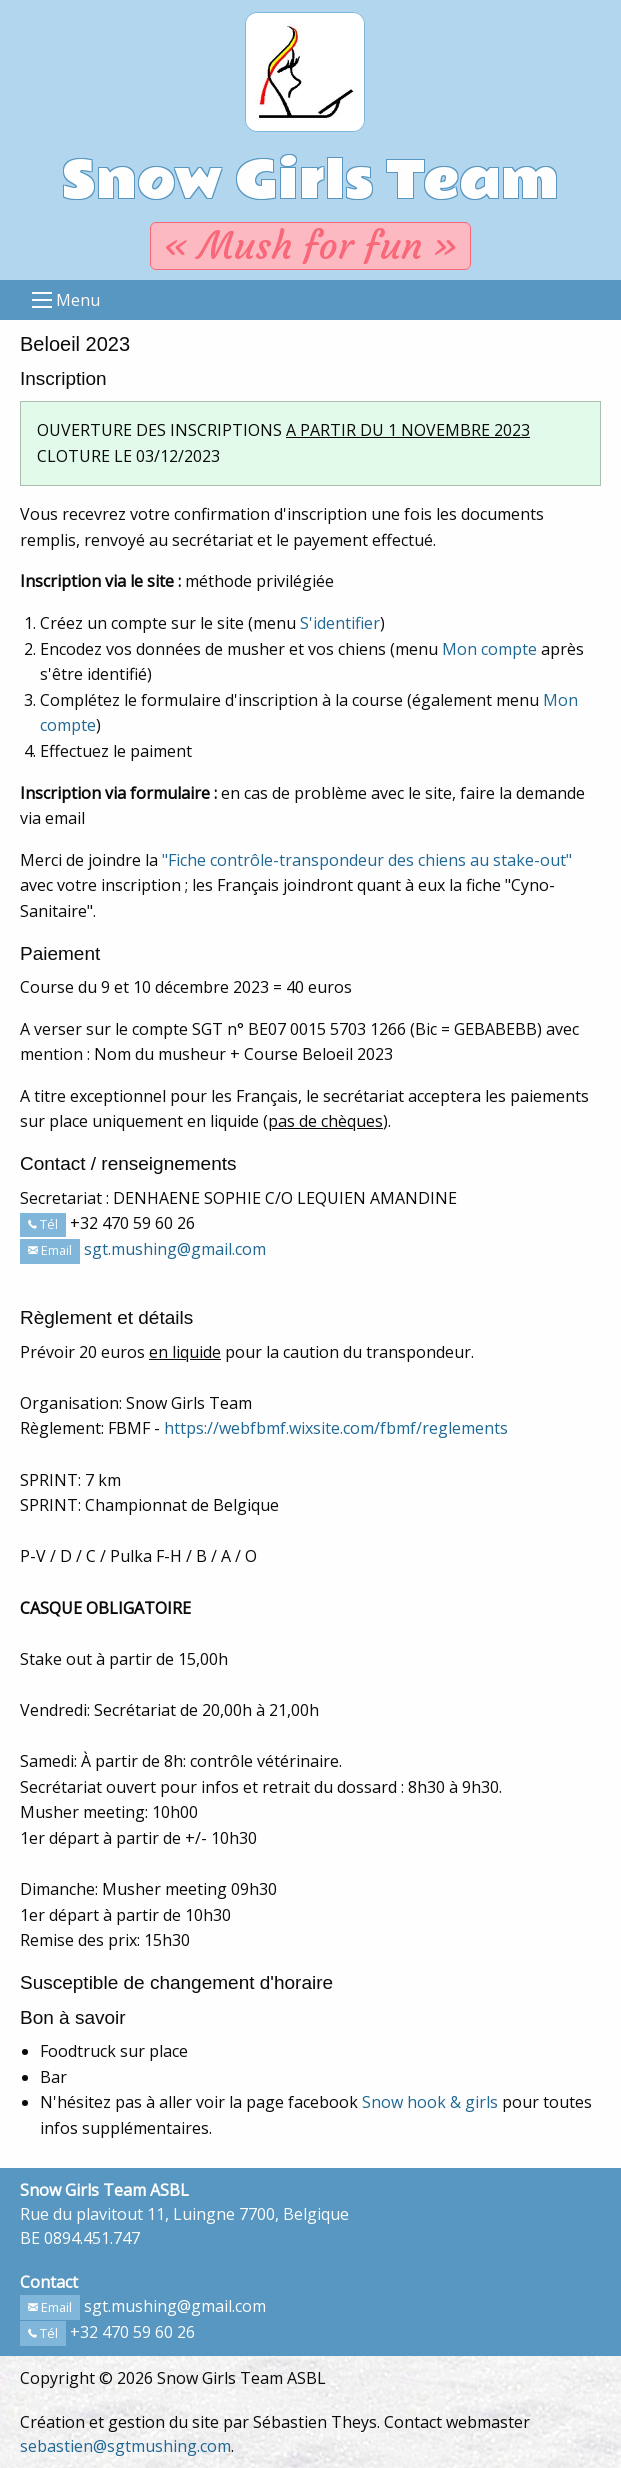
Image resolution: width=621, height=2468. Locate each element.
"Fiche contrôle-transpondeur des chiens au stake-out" (367, 860)
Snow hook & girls (430, 2102)
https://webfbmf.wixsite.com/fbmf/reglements (336, 1428)
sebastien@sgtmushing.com (125, 2446)
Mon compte (489, 649)
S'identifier (340, 623)
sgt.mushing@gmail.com (175, 1249)
